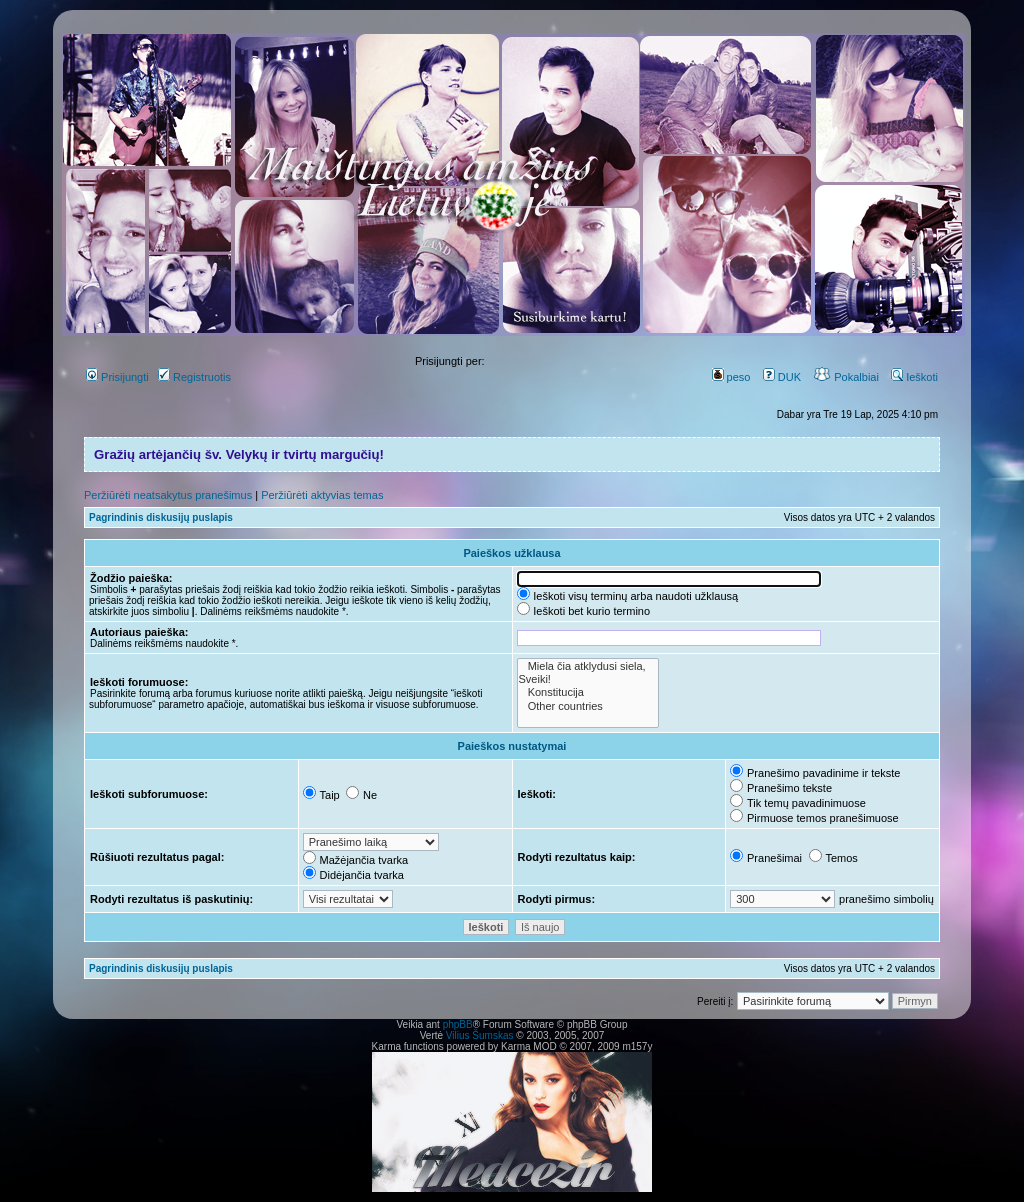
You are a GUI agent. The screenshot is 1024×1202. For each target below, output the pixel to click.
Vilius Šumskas (480, 1035)
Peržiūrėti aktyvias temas (322, 495)
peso (731, 377)
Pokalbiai (846, 377)
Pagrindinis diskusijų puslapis (161, 517)
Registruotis (194, 377)
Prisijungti (117, 377)
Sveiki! (588, 679)
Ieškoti (914, 377)
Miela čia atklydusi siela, (588, 666)
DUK (782, 377)
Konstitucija (588, 692)
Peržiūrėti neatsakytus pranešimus (168, 495)
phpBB (458, 1024)
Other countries (588, 706)
